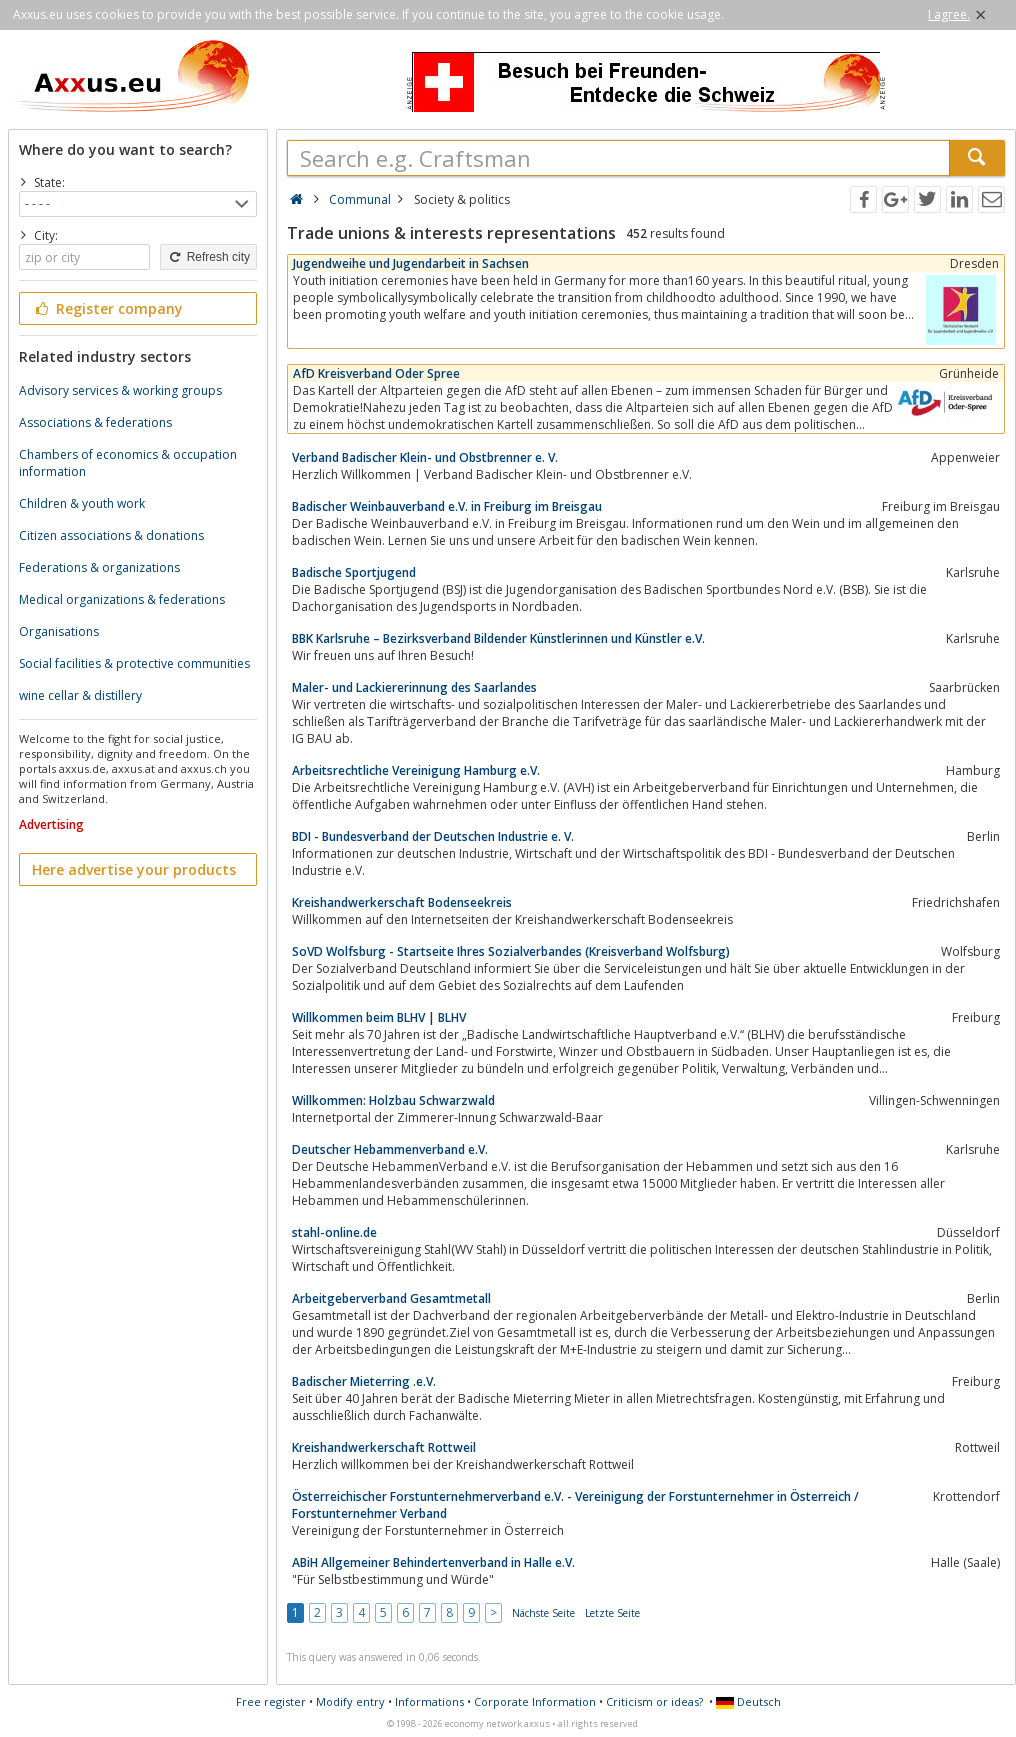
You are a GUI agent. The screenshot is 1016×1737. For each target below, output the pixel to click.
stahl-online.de (334, 1232)
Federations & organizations (99, 567)
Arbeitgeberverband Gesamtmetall (391, 1298)
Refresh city (208, 257)
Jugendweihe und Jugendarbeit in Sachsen (411, 263)
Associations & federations (95, 422)
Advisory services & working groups (120, 390)
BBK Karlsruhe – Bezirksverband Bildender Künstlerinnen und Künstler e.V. (498, 638)
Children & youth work (82, 503)
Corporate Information (535, 1701)
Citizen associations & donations (111, 535)
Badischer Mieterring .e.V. (364, 1381)
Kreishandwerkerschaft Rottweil (384, 1447)
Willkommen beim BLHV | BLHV (379, 1017)
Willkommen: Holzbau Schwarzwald (393, 1100)
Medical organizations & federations (122, 599)
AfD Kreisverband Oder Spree (376, 373)
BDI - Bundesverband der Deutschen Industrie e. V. (433, 836)
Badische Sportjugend (354, 572)
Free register (271, 1701)
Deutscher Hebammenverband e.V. (390, 1149)
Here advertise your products (134, 869)
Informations (429, 1701)
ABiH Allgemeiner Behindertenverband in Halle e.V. (433, 1562)
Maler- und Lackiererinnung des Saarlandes (414, 687)
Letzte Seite (612, 1613)
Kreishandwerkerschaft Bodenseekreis (402, 902)
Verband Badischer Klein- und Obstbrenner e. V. (425, 457)
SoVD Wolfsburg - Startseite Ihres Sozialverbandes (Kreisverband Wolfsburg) (511, 951)
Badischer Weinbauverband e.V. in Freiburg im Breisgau (447, 506)
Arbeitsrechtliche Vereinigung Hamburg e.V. (416, 770)
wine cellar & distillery (80, 695)
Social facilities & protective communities (134, 663)
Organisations (59, 631)
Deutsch (748, 1701)
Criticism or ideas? (654, 1701)
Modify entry (350, 1701)
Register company (107, 308)
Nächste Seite (543, 1613)
